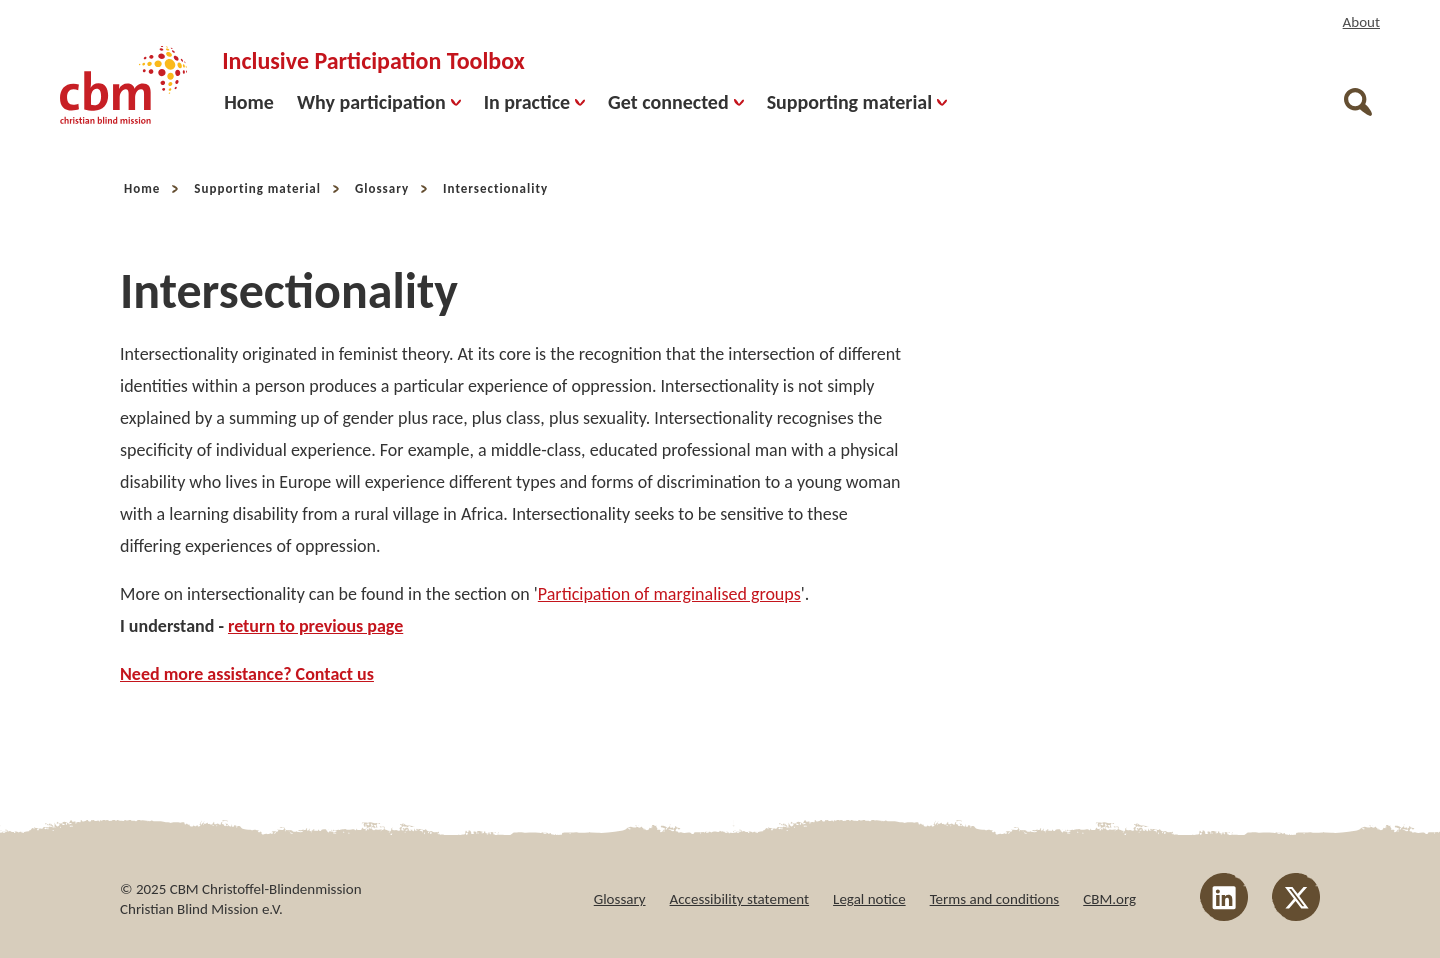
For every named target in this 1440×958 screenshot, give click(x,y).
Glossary (382, 188)
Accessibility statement (740, 899)
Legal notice (869, 899)
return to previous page (315, 626)
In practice (534, 102)
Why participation (379, 102)
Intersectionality (495, 188)
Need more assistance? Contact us (247, 674)
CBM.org (1109, 899)
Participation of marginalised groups (669, 594)
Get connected (676, 102)
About (1361, 22)
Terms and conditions (995, 899)
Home (249, 102)
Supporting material (857, 102)
